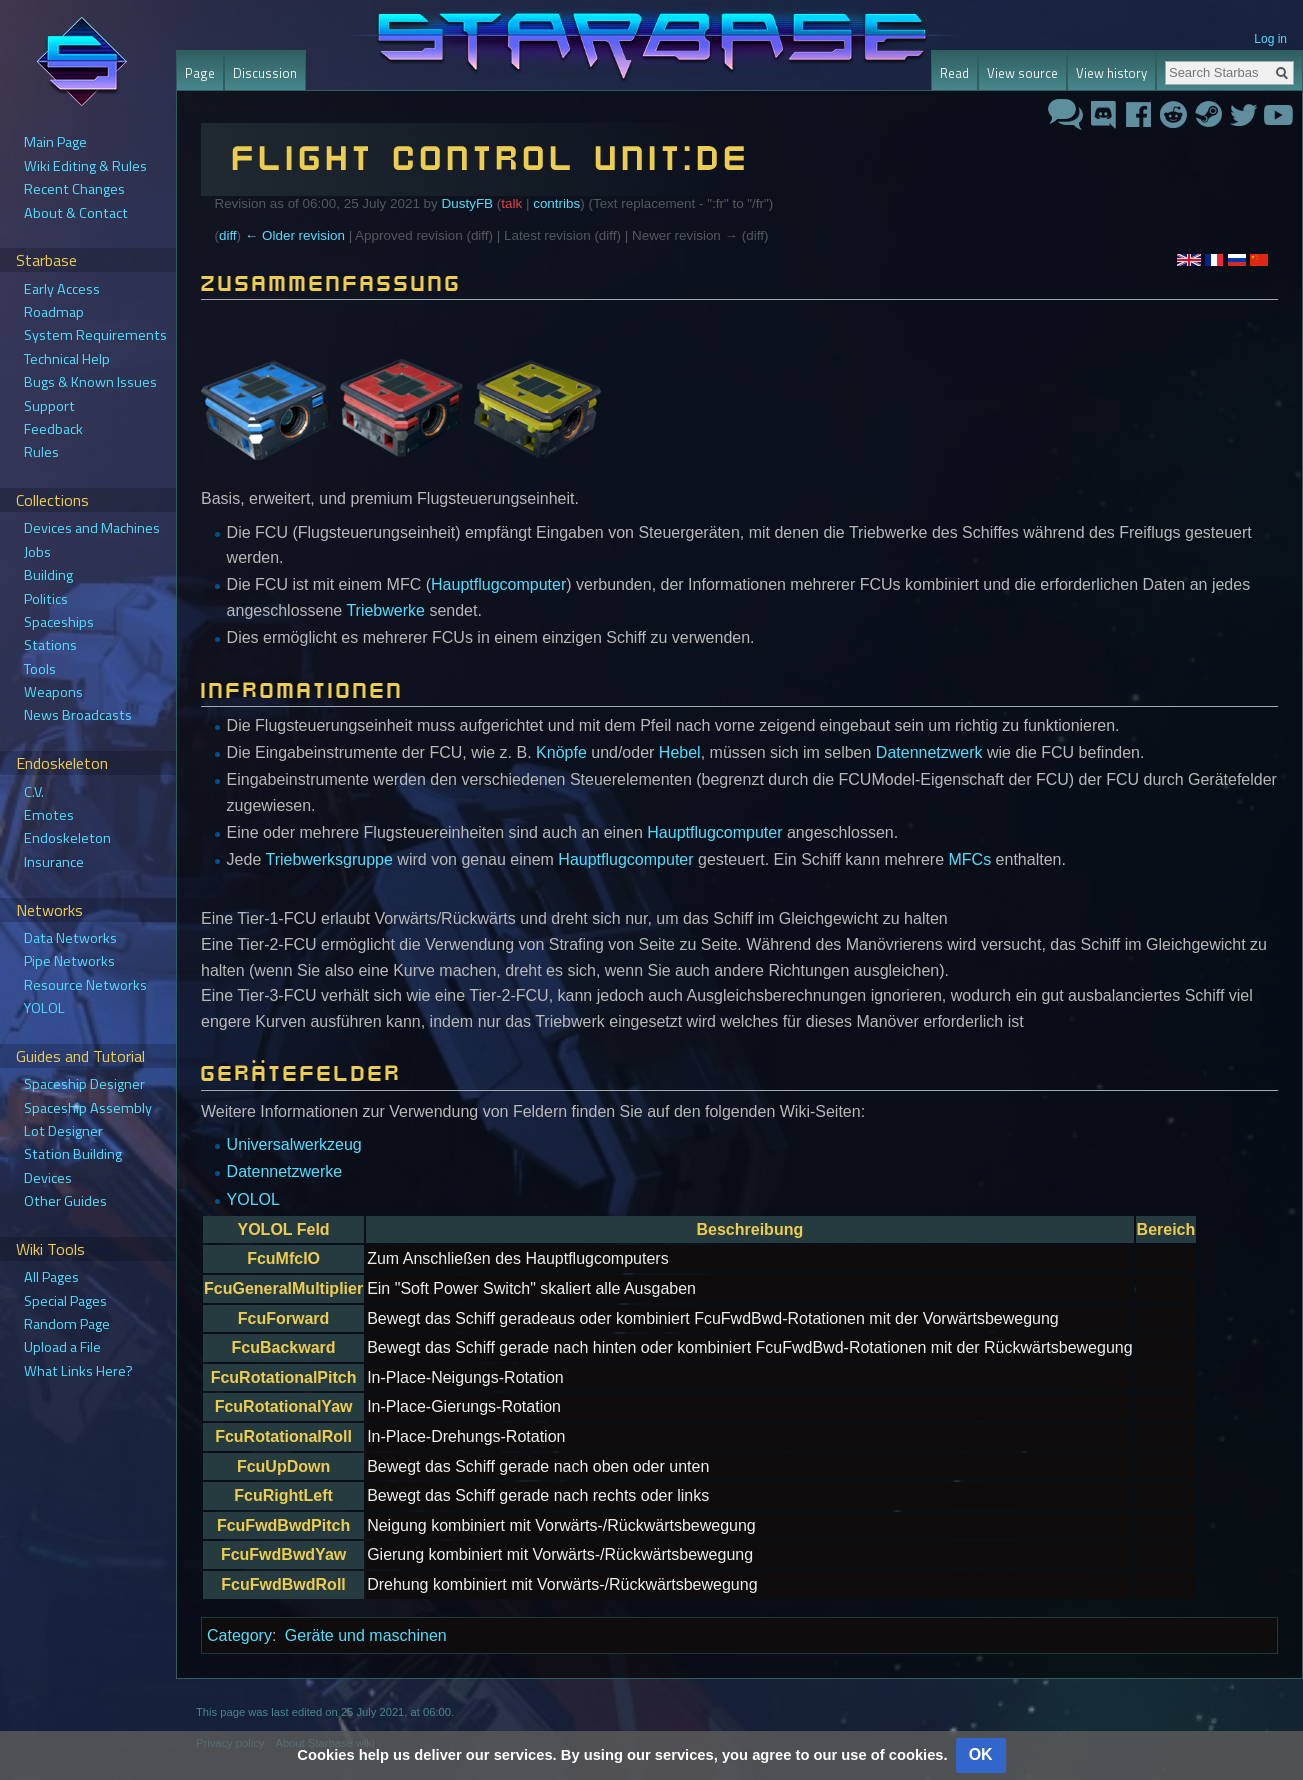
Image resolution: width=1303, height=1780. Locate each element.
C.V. (34, 792)
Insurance (54, 862)
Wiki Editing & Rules (85, 166)
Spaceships (59, 622)
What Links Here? (78, 1371)
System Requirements (95, 335)
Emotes (49, 815)
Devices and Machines (92, 528)
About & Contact (76, 213)
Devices (48, 1178)
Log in (1270, 39)
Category (239, 1635)
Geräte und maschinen (366, 1635)
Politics (46, 599)
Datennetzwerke (285, 1171)
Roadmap (54, 312)
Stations (50, 645)
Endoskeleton (67, 838)
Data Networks (70, 938)
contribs (556, 203)
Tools (40, 669)
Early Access (62, 289)
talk (511, 203)
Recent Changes (74, 189)
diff (228, 235)
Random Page (67, 1324)
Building (48, 575)
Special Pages (65, 1301)
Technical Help (67, 359)
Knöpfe (561, 752)
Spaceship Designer (84, 1084)
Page (200, 73)
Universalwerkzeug (294, 1144)
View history (1111, 73)
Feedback (53, 429)
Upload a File (62, 1347)
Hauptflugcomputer (498, 584)
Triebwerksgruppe (328, 859)
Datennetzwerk (929, 752)
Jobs (37, 552)
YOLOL (253, 1199)
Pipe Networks (69, 961)
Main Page (55, 142)
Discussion (265, 73)
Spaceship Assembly (88, 1108)
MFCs (970, 859)
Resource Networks (85, 985)
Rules (41, 452)
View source (1022, 73)
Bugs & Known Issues (90, 382)
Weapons (53, 692)
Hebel (680, 752)
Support (49, 406)
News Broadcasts (78, 715)
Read (954, 73)
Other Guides (65, 1201)
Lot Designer (63, 1131)
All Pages (51, 1277)
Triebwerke (385, 610)
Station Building (73, 1154)
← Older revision (295, 235)
